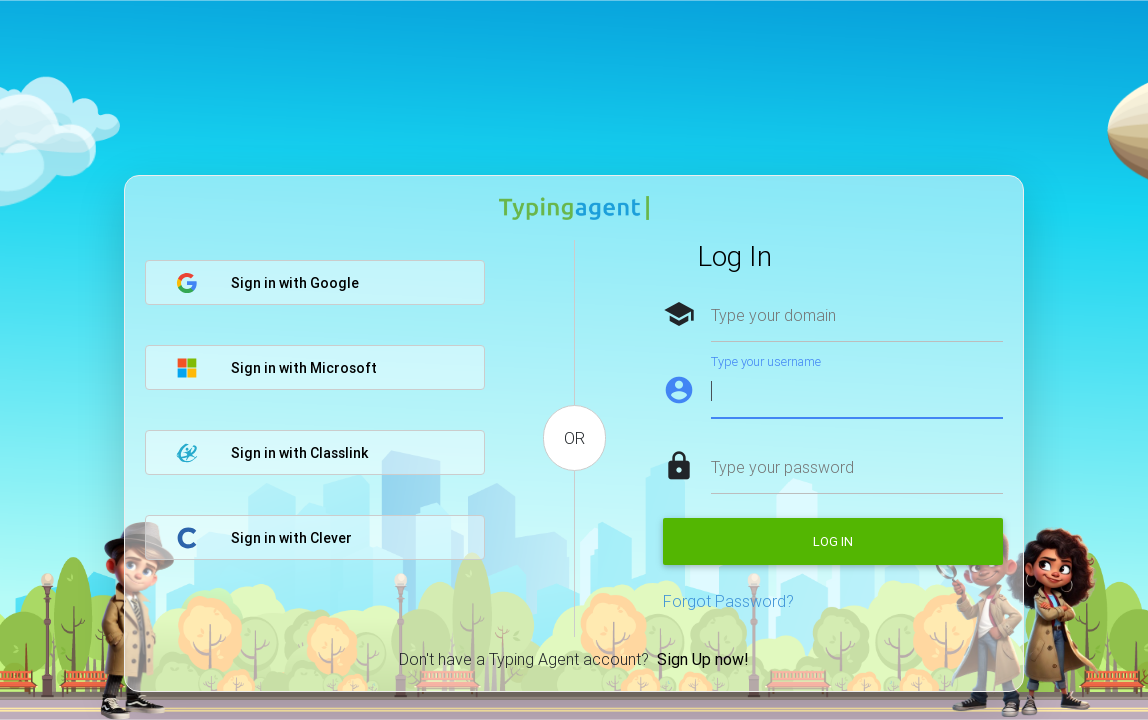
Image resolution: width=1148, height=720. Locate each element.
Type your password (782, 467)
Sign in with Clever (264, 538)
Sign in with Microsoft (276, 368)
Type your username (766, 361)
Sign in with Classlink (272, 453)
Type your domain (773, 315)
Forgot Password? (728, 601)
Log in (833, 541)
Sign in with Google (267, 283)
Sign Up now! (703, 659)
